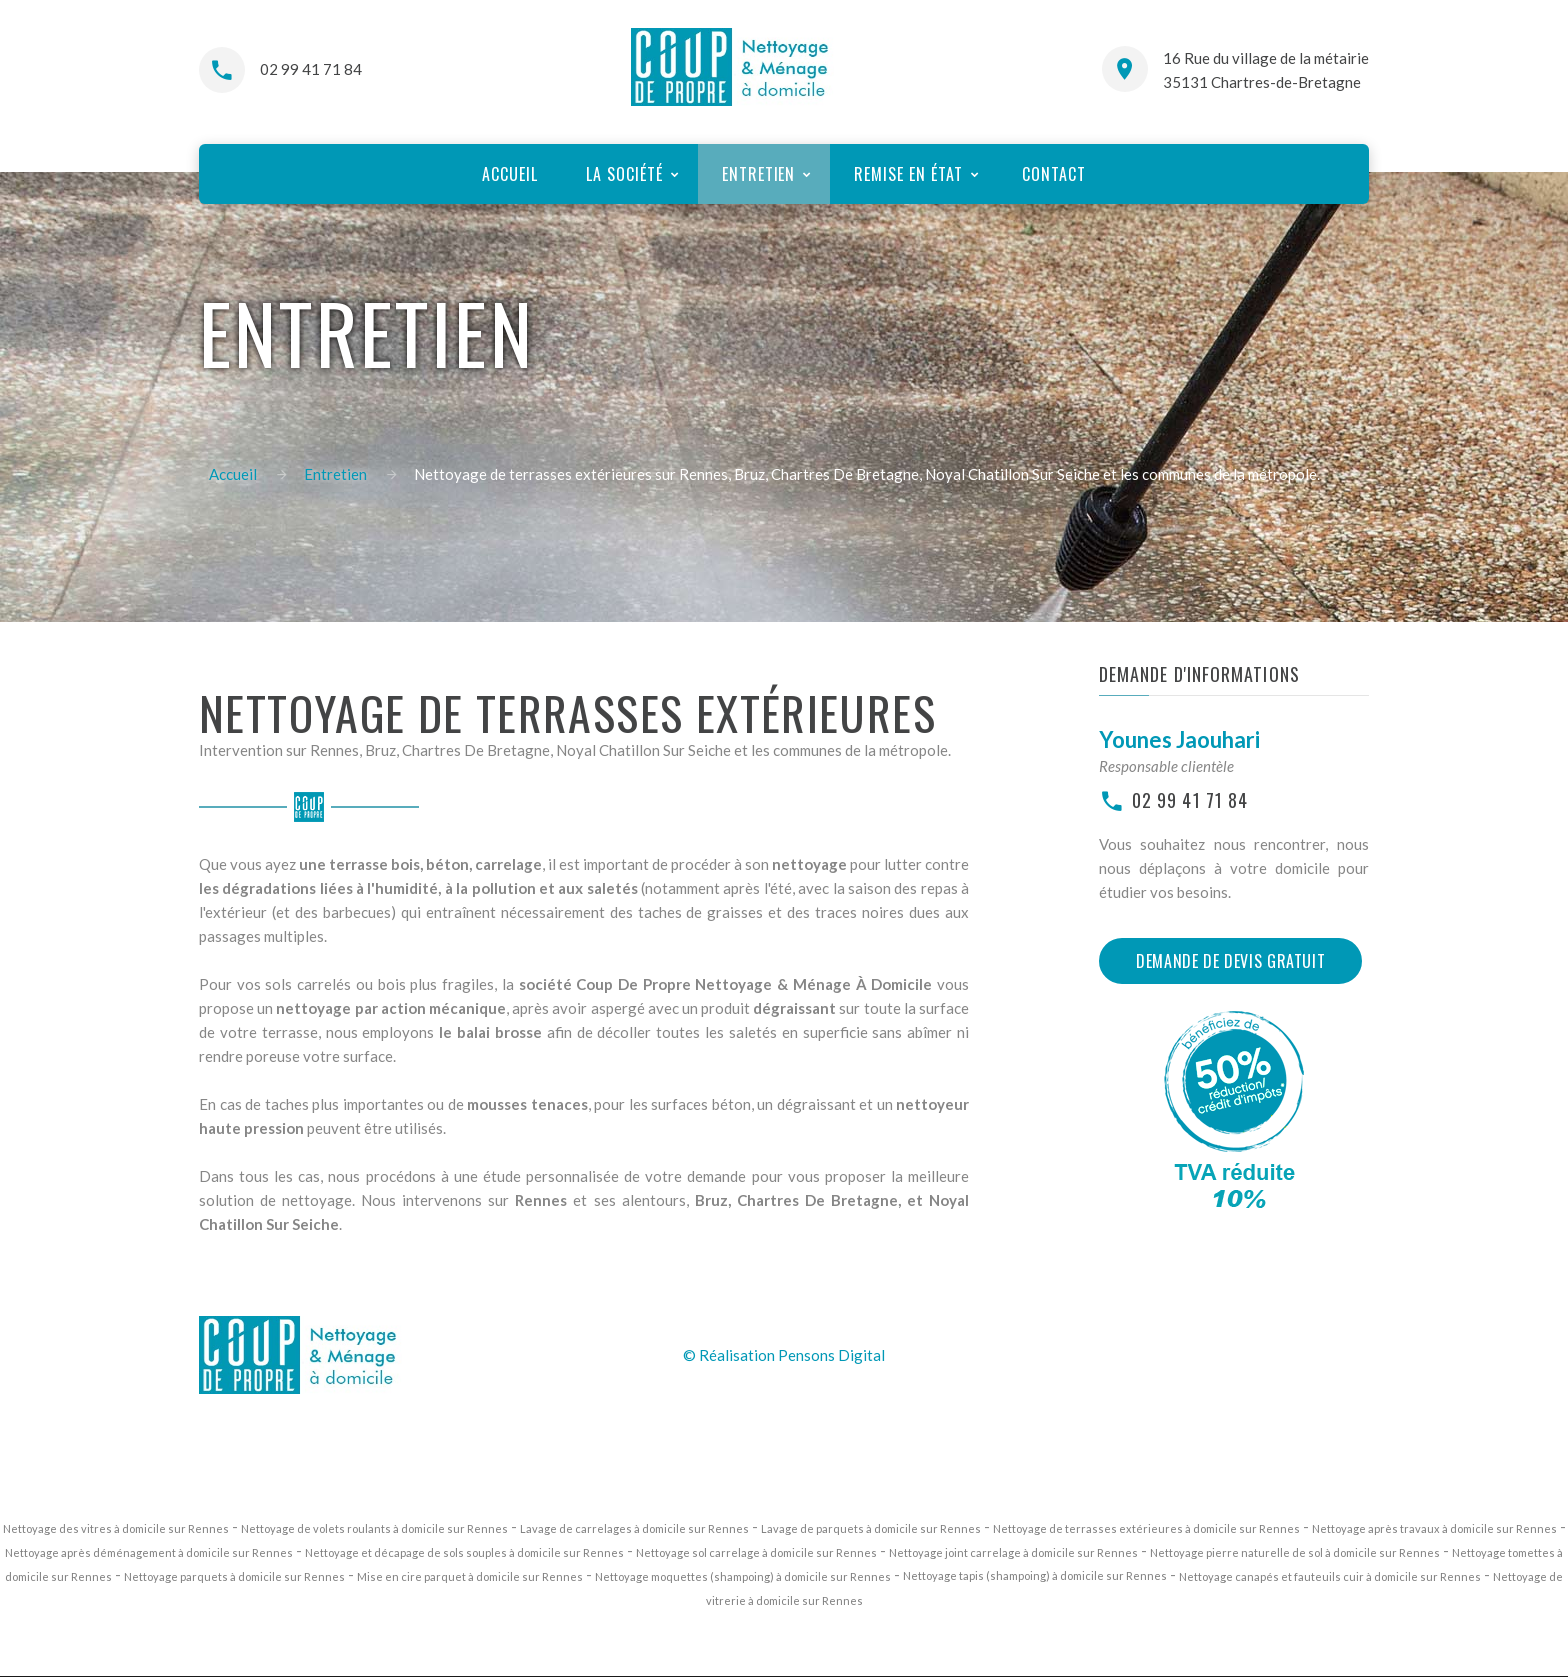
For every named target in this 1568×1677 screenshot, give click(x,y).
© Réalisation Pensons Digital (784, 1355)
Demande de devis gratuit (1230, 961)
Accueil (233, 474)
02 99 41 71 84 (311, 69)
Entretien (335, 474)
